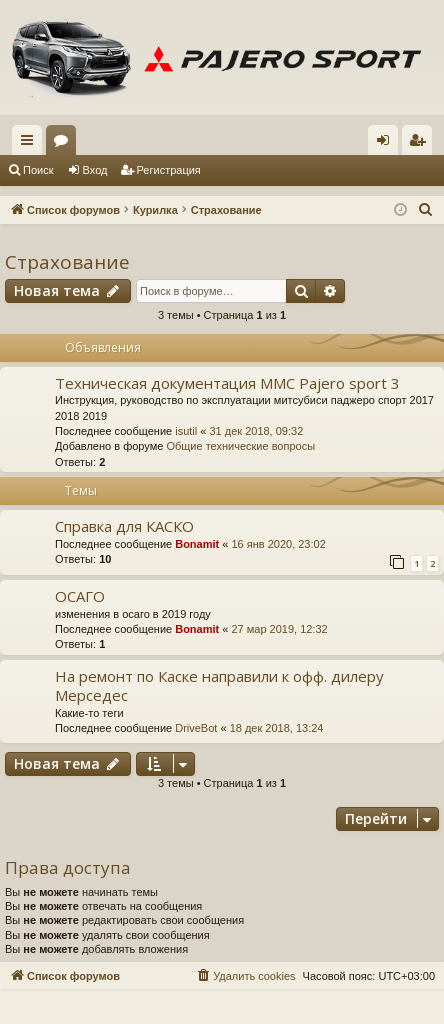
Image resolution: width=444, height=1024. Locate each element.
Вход (95, 170)
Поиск (38, 170)
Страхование (67, 262)
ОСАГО (80, 596)
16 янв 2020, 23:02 (278, 544)
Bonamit (197, 544)
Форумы (65, 144)
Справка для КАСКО (124, 526)
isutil (186, 431)
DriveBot (196, 728)
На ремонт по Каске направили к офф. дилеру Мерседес (219, 685)
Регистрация (169, 170)
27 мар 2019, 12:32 (279, 629)
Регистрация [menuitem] (421, 144)
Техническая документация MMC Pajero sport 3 (227, 383)
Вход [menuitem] (387, 144)
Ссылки (31, 144)
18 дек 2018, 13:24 (277, 728)
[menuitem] (426, 210)
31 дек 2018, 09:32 (256, 431)
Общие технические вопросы (240, 446)
